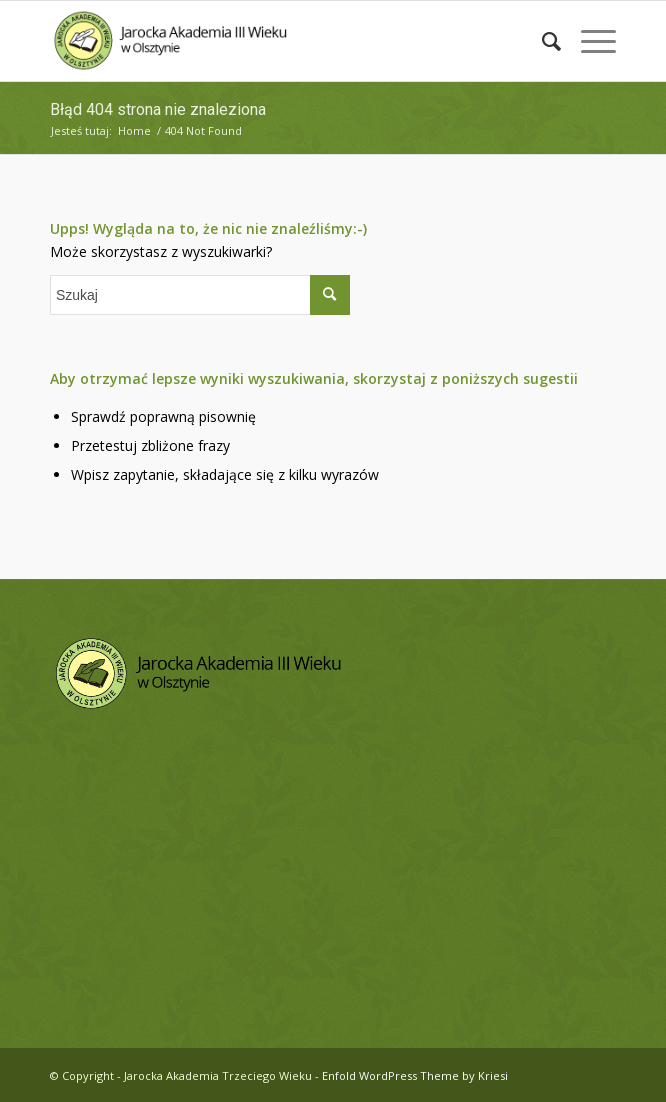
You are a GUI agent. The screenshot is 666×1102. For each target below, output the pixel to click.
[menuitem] (541, 41)
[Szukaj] (541, 41)
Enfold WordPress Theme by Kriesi (415, 1075)
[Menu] (588, 41)
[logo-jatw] (276, 41)
